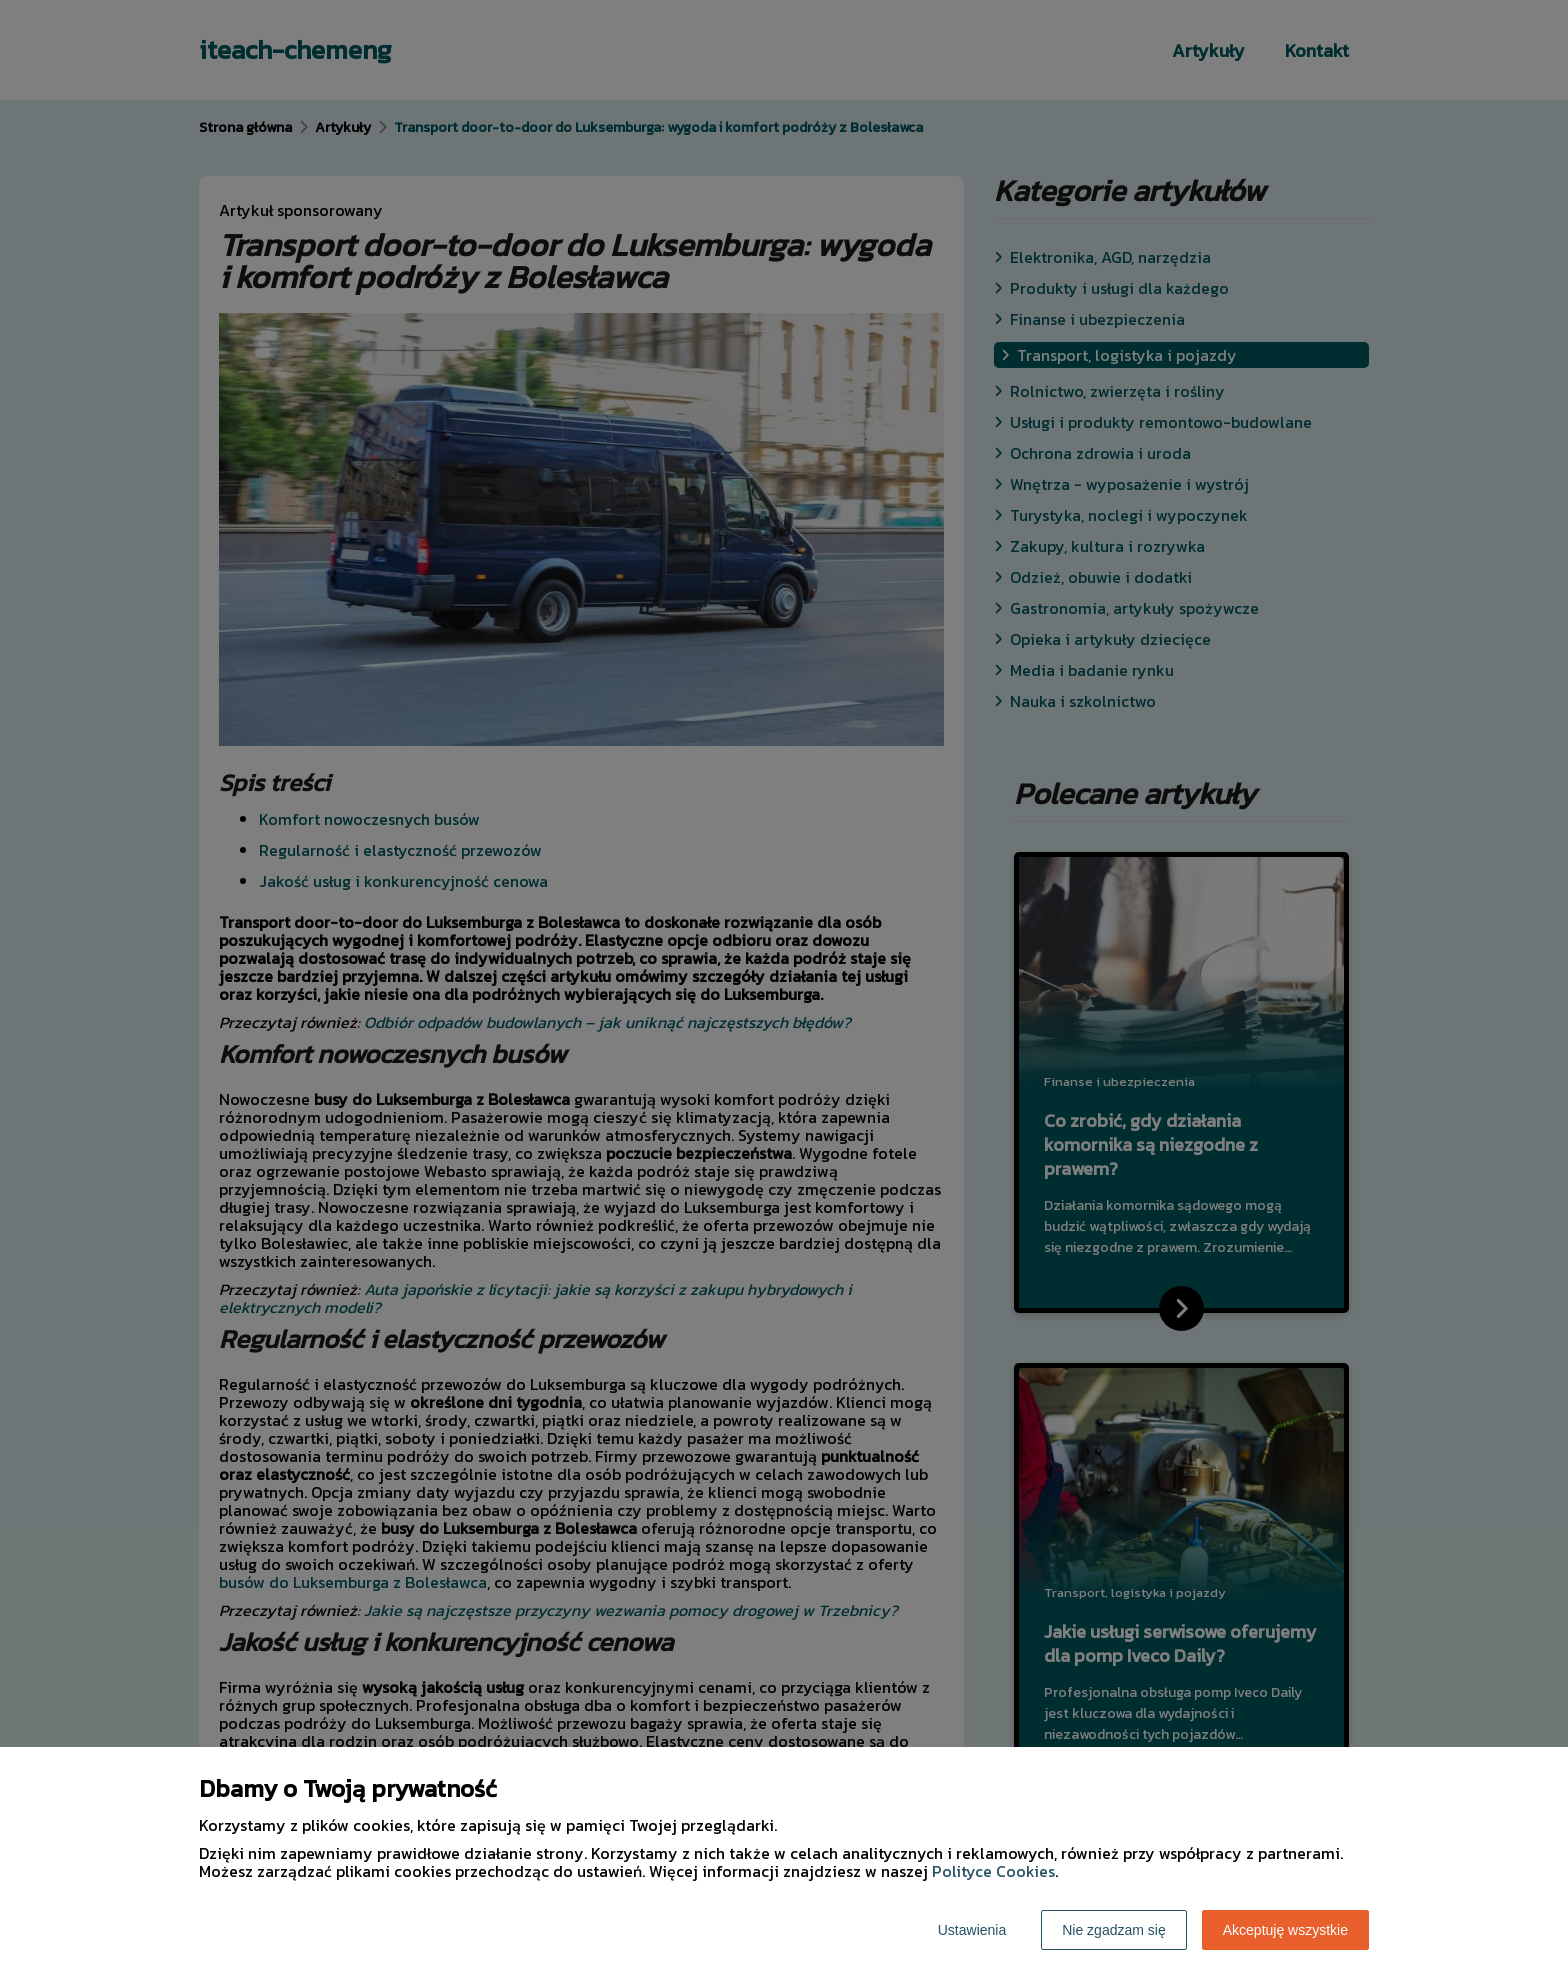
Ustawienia (972, 1930)
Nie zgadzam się (1114, 1930)
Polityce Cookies (993, 1871)
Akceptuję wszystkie (1285, 1930)
